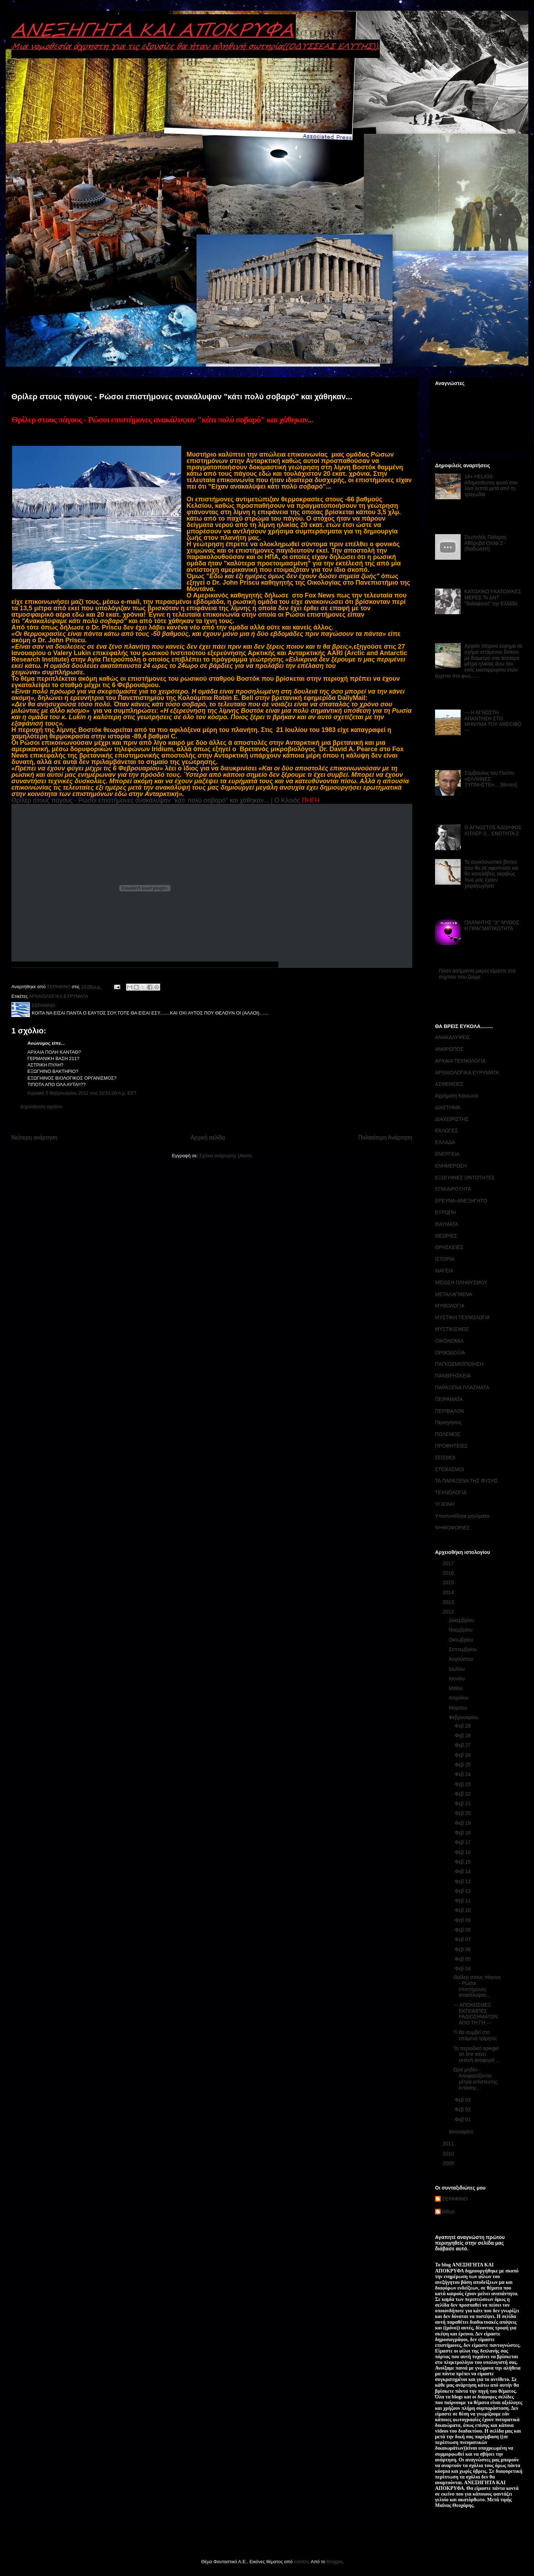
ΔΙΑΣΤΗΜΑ (447, 1107)
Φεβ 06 (463, 1949)
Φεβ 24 (463, 1774)
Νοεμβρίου (461, 1630)
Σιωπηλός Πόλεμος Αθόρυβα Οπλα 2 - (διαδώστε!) (486, 543)
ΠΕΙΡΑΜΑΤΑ (449, 1399)
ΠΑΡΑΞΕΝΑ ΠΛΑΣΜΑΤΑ (462, 1387)
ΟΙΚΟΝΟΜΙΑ (449, 1341)
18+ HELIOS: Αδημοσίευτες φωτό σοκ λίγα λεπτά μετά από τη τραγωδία (491, 485)
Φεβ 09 (463, 1920)
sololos (301, 2561)
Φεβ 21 (463, 1803)
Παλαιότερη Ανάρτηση (385, 1137)
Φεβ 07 (463, 1939)
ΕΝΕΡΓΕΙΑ (447, 1154)
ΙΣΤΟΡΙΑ (444, 1259)
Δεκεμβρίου (462, 1620)
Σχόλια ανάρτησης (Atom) (225, 1155)
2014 (449, 1592)
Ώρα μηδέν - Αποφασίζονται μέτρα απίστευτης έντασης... (476, 2078)
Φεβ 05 (463, 1959)
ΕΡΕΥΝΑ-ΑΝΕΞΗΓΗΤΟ (461, 1200)
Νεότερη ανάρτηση (34, 1137)
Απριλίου (459, 1698)
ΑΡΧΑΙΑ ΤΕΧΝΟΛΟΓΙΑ (460, 1061)
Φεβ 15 (463, 1862)
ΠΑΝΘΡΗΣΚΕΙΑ (453, 1376)
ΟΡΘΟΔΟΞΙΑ (450, 1352)
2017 (449, 1563)
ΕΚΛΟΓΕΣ (446, 1130)
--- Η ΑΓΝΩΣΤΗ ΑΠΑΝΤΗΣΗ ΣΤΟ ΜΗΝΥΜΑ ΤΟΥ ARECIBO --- (493, 721)
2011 (449, 2143)
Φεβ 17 (463, 1842)
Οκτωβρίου (462, 1640)
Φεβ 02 (463, 2109)
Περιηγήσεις (448, 1422)
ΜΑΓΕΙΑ (444, 1271)
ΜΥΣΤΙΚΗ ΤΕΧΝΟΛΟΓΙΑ (462, 1317)
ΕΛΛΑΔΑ (445, 1142)
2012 (449, 1611)
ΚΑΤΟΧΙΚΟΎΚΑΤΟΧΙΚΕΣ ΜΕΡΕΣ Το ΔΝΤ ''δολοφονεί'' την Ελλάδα (493, 597)
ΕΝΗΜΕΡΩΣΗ (451, 1166)
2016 (449, 1573)
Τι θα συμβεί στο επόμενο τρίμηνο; (475, 2035)
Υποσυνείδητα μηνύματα (462, 1516)
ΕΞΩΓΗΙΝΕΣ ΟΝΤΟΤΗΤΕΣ (465, 1177)
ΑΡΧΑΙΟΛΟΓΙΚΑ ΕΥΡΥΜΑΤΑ (58, 996)
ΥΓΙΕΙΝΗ (444, 1504)
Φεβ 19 (463, 1823)
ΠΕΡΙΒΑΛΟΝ (449, 1411)
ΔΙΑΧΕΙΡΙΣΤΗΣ (451, 1119)
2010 (449, 2153)
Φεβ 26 (463, 1755)
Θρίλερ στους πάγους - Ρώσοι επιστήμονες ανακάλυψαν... (477, 1986)
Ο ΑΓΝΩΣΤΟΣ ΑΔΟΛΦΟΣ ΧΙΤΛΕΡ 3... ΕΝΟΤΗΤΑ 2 (493, 830)
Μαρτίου (458, 1708)
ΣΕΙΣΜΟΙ (445, 1457)
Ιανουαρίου (462, 2131)
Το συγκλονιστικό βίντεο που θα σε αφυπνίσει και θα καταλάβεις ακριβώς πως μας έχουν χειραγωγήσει (492, 874)
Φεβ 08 (463, 1930)
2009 (449, 2163)
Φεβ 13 (463, 1881)
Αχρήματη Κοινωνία (456, 1096)
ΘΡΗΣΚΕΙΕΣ (449, 1247)
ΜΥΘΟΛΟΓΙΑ (450, 1305)
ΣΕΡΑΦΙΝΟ (454, 2199)
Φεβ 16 (463, 1852)
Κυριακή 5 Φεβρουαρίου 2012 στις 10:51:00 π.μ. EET (81, 1093)
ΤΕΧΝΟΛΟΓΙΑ (451, 1492)
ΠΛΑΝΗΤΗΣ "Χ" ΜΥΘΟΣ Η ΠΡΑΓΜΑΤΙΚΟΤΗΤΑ (492, 925)
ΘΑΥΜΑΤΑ (446, 1224)
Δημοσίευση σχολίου (41, 1106)
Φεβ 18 (463, 1832)
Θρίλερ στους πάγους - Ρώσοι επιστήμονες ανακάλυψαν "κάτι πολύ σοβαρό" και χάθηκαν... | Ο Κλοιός (155, 800)
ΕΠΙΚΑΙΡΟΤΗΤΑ (453, 1189)
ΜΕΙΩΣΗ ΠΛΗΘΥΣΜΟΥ (461, 1282)
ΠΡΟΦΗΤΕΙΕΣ (451, 1446)
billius (448, 2211)
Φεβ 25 (463, 1765)
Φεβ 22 (463, 1794)
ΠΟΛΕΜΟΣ (447, 1434)
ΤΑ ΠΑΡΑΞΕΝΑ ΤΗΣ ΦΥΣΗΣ (466, 1481)
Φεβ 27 (463, 1745)
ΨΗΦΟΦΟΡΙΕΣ (452, 1528)
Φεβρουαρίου (464, 1717)
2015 (449, 1582)
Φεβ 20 (463, 1813)
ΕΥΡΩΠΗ (445, 1212)
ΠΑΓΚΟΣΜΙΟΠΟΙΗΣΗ (459, 1364)
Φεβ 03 (463, 2100)
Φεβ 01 (463, 2119)
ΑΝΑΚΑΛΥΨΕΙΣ (452, 1037)
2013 (449, 1602)
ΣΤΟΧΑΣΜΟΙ (449, 1469)
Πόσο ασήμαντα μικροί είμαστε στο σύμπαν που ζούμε (477, 974)
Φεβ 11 (463, 1900)
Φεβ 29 (463, 1726)
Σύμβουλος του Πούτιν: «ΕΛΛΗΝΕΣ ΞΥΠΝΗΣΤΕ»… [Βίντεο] (491, 779)
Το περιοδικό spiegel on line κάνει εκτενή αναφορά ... (477, 2054)
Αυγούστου (462, 1659)
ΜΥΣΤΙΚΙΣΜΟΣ (452, 1329)
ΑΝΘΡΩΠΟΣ (449, 1049)
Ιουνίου (457, 1678)
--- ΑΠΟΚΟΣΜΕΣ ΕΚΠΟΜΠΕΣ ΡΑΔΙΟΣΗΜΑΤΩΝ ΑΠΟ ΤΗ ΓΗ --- (476, 2013)
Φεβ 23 (463, 1784)
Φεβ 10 (463, 1910)
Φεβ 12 (463, 1891)
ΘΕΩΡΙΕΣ (446, 1236)
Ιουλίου (457, 1669)
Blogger (334, 2561)
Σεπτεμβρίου (463, 1649)
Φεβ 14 (463, 1871)
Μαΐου (456, 1688)
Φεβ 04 (463, 1968)
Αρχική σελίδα (207, 1137)
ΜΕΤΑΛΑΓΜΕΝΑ (453, 1294)
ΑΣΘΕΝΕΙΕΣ (449, 1084)
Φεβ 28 (463, 1735)
